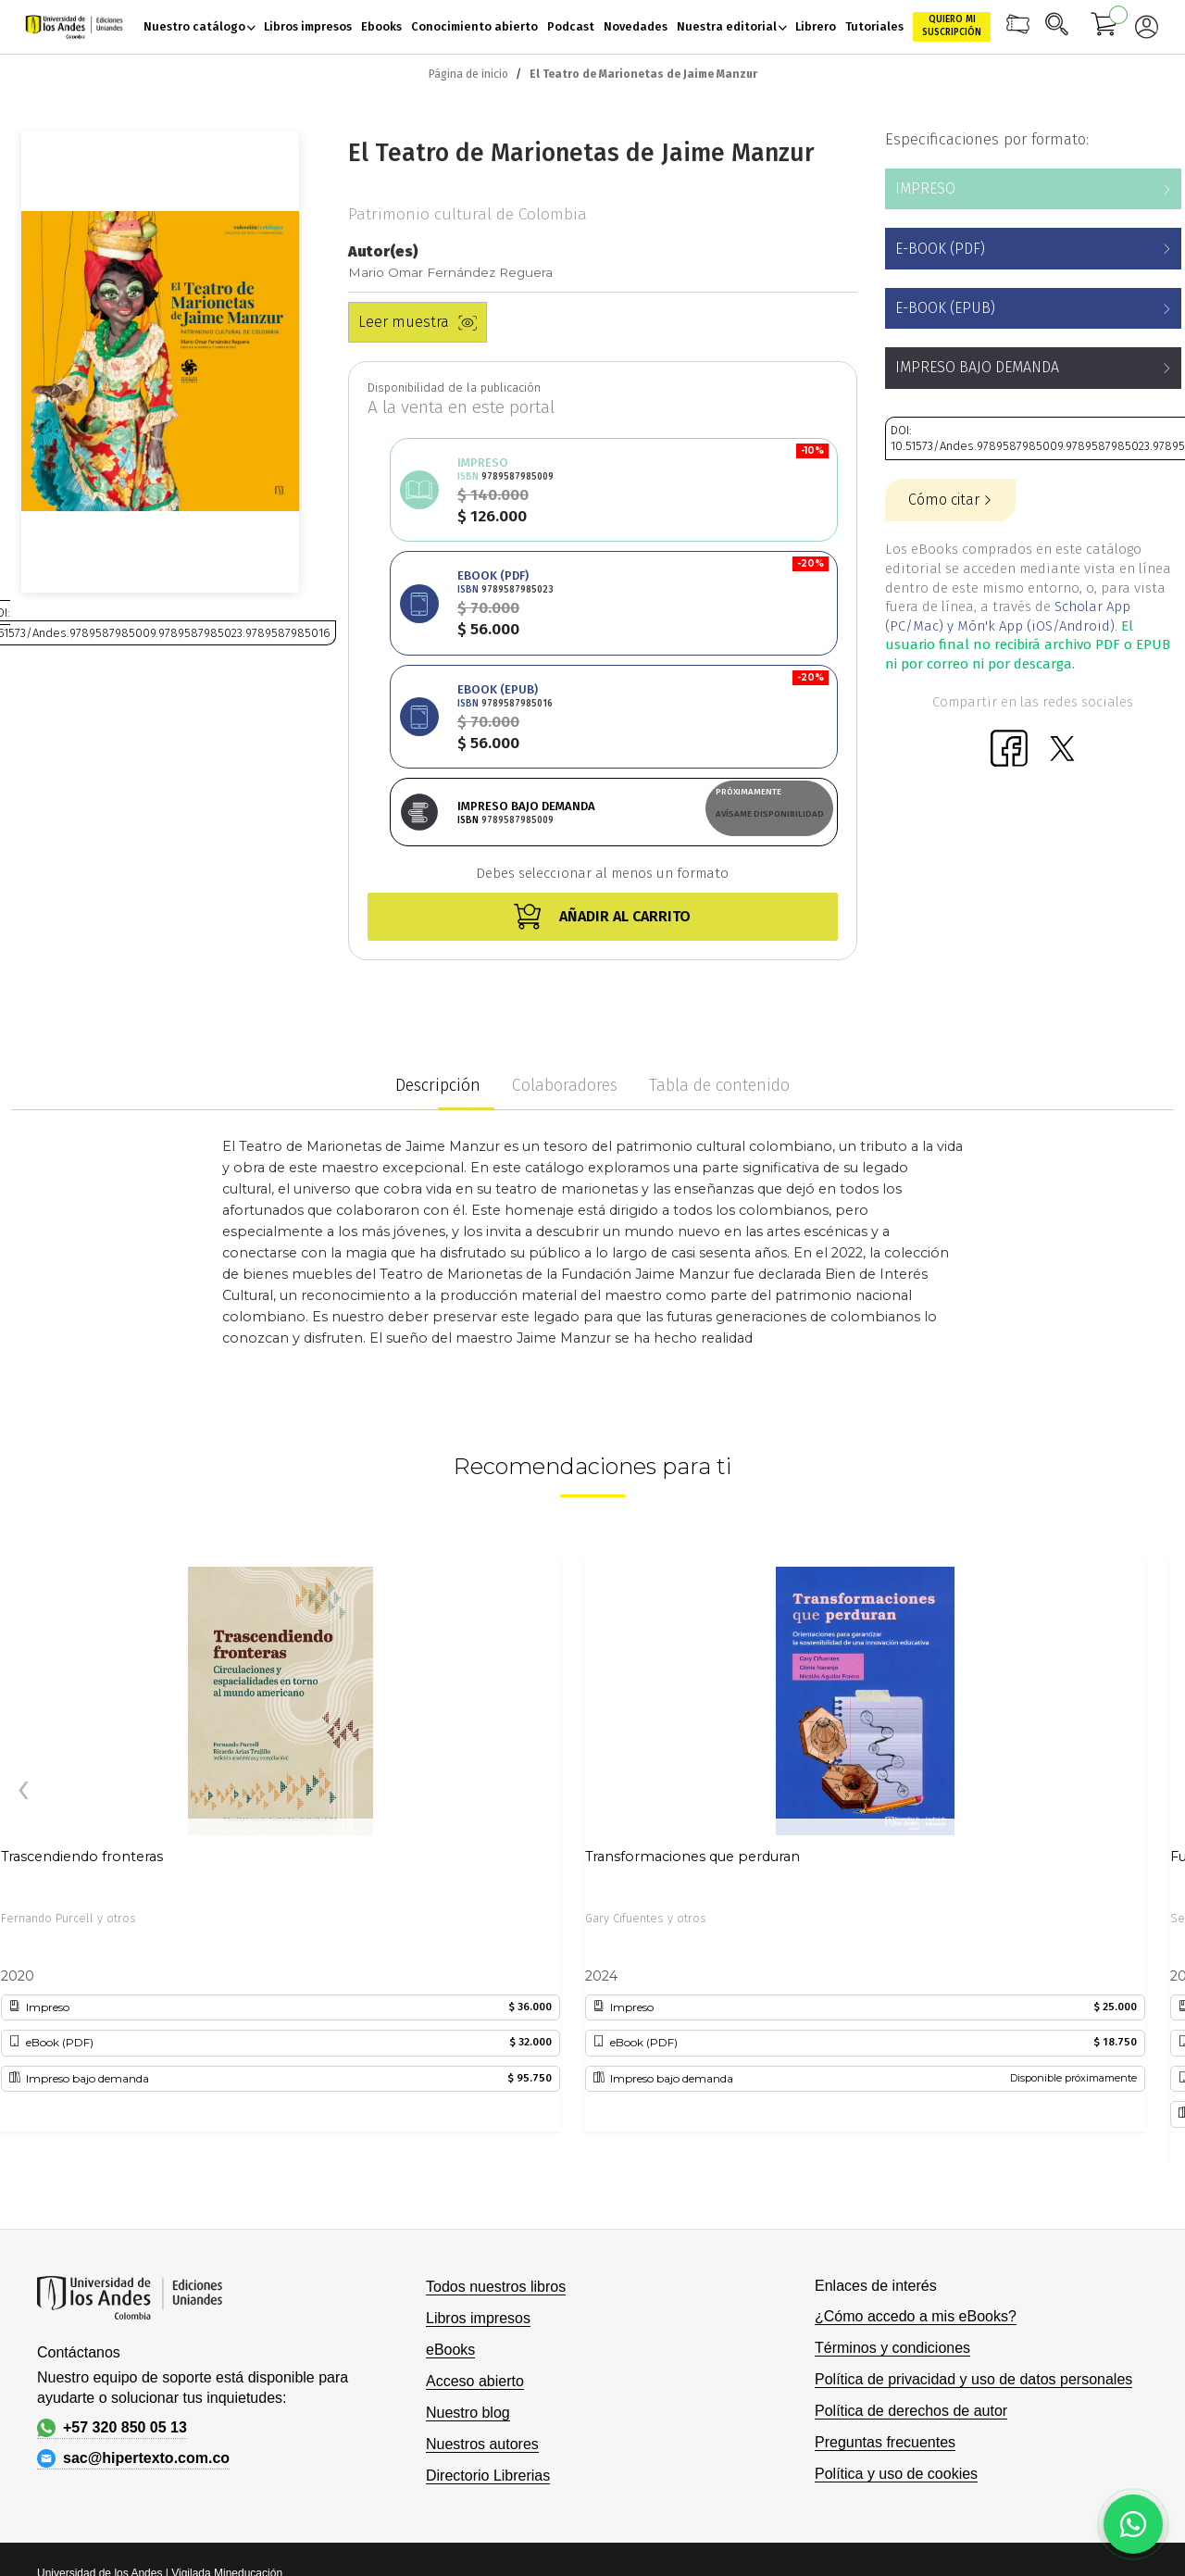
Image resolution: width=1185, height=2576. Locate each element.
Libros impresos (478, 2126)
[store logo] (74, 27)
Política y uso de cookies (896, 2282)
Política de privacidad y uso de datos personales (973, 2187)
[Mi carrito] (1104, 26)
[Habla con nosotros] (1133, 2524)
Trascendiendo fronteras (82, 1665)
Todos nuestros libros (496, 2095)
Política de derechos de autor (911, 2219)
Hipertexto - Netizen (1034, 2409)
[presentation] (23, 1600)
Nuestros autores (482, 2252)
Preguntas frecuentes (885, 2250)
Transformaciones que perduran (692, 1665)
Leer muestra (417, 322)
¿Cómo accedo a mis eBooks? (916, 2124)
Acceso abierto (475, 2189)
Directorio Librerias (488, 2284)
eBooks (450, 2158)
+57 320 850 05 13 (112, 2236)
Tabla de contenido (719, 893)
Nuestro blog (468, 2221)
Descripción (437, 893)
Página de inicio (468, 74)
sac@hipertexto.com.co (133, 2266)
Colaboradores (564, 893)
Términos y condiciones (892, 2156)
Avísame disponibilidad (770, 587)
